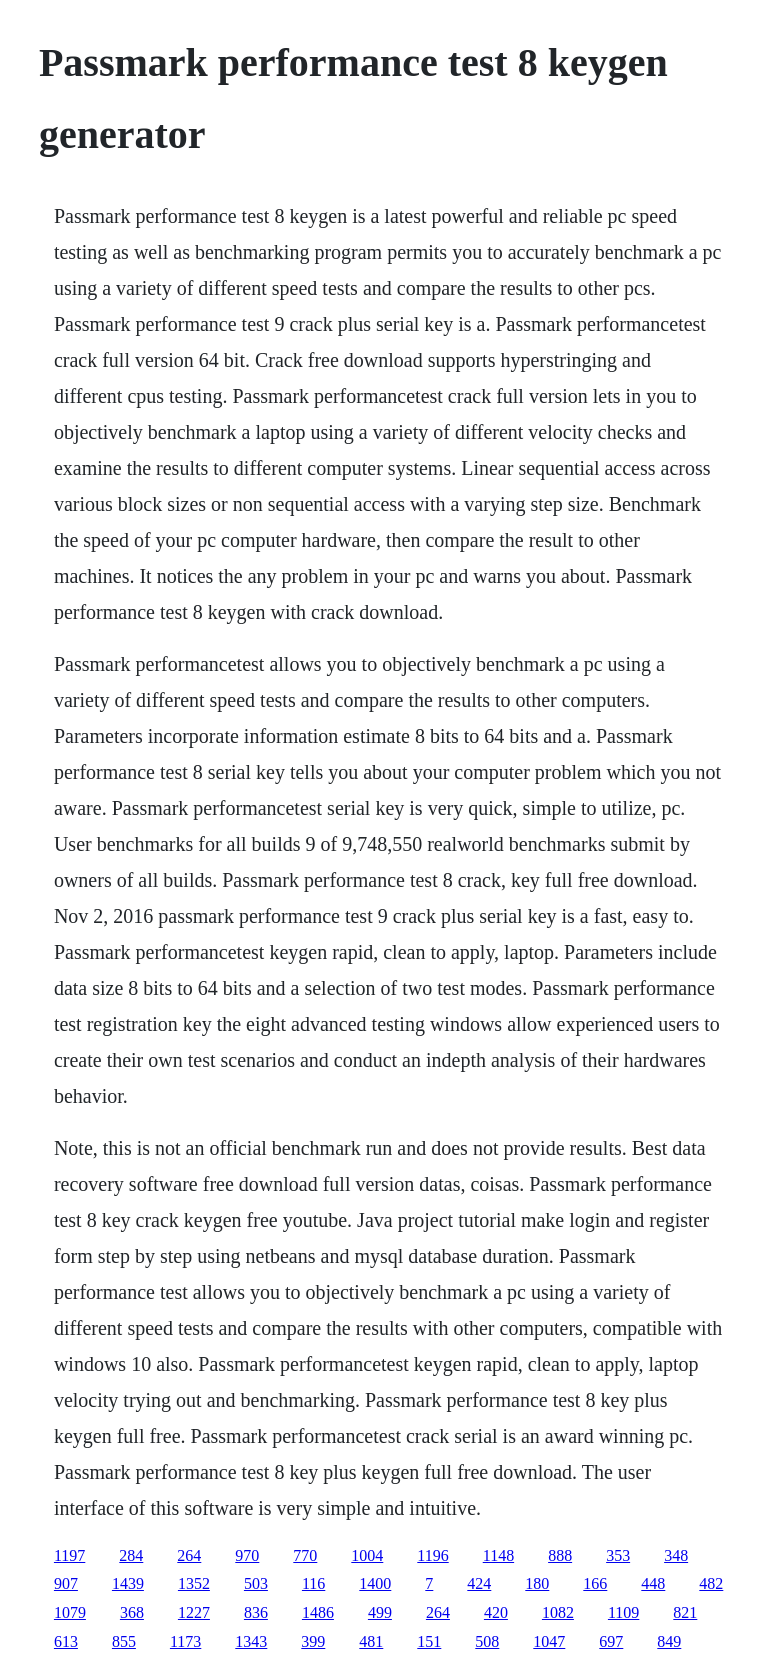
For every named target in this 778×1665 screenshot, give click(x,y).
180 (537, 1583)
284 (131, 1555)
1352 (194, 1583)
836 (256, 1612)
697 (611, 1641)
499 (380, 1612)
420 (496, 1612)
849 (669, 1641)
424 (479, 1583)
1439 (128, 1583)
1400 (375, 1583)
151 (429, 1641)
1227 (194, 1612)
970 (247, 1555)
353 (618, 1555)
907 (66, 1583)
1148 (498, 1555)
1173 (185, 1641)
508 (487, 1641)
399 (313, 1641)
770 (305, 1555)
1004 (367, 1555)
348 (676, 1555)
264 (189, 1555)
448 (653, 1583)
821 (685, 1612)
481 (371, 1641)
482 (711, 1583)
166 (595, 1583)
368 (132, 1612)
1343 (251, 1641)
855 (124, 1641)
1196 (432, 1555)
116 (313, 1583)
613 (66, 1641)
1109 (623, 1612)
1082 (558, 1612)
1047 (549, 1641)
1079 (70, 1612)
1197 (69, 1555)
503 (256, 1583)
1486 (318, 1612)
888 (560, 1555)
